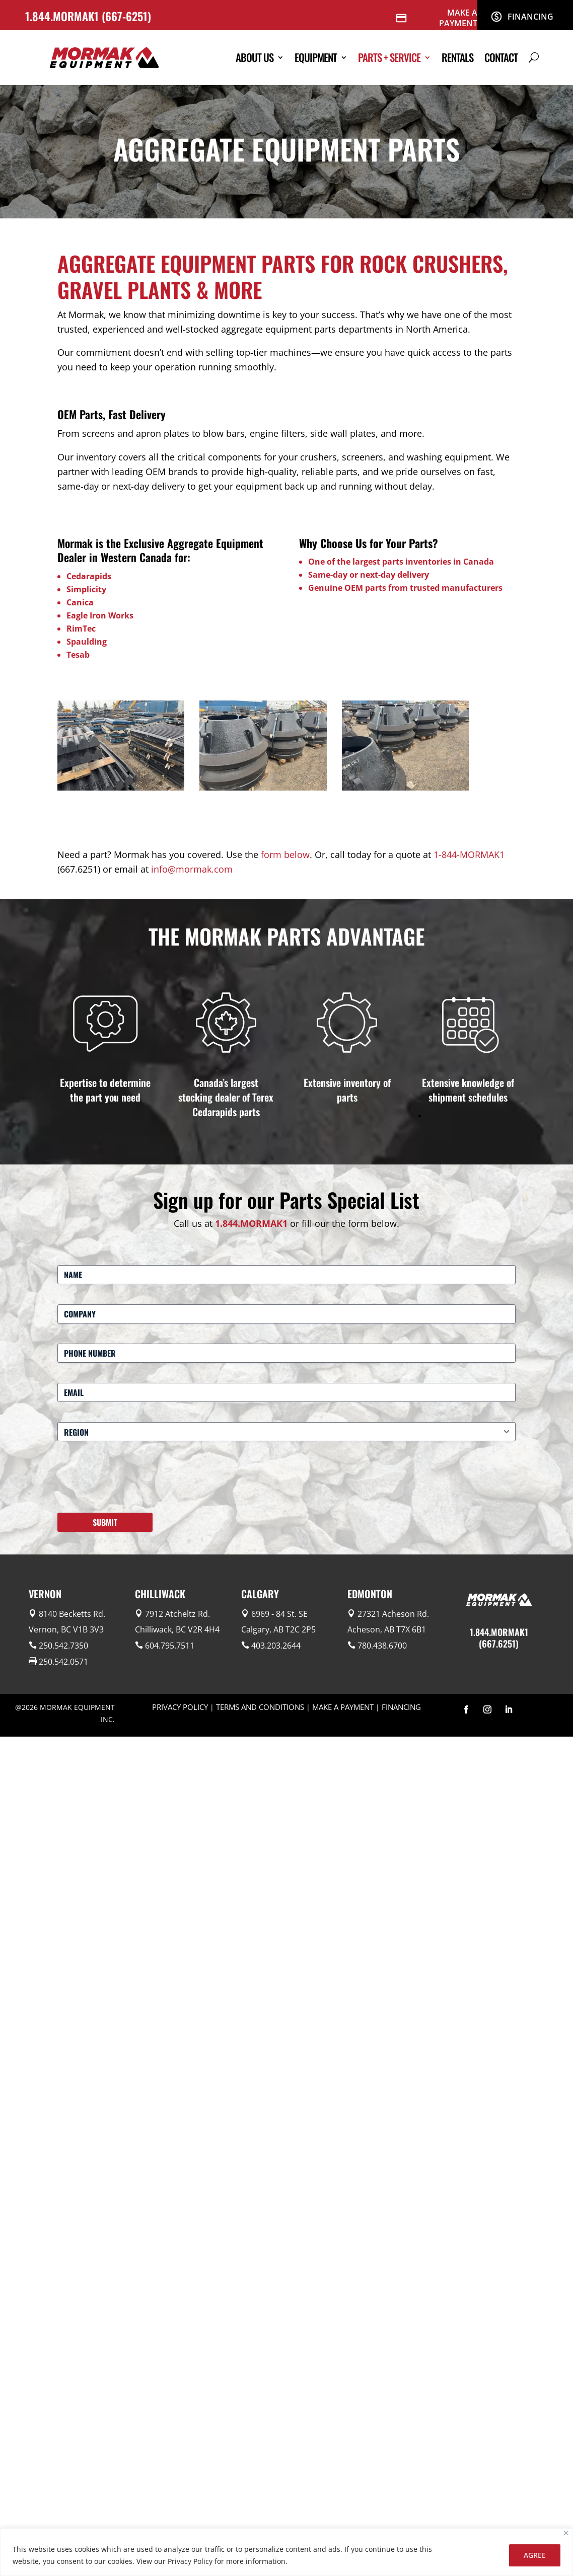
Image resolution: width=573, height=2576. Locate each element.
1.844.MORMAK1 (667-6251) (89, 16)
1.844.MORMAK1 (251, 1223)
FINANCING (401, 1707)
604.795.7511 (169, 1645)
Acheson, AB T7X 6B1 (386, 1629)
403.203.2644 (276, 1645)
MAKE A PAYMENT (343, 1707)
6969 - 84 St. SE (279, 1613)
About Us (254, 57)
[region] (286, 2552)
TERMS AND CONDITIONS (260, 1707)
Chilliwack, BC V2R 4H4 (177, 1629)
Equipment (316, 57)
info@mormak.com (192, 869)
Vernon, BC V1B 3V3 (66, 1629)
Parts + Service (389, 57)
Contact (501, 57)
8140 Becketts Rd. (72, 1613)
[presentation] (133, 1481)
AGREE (535, 2555)
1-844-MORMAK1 (469, 854)
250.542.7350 (63, 1645)
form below (285, 854)
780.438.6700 (382, 1645)
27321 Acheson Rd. (393, 1613)
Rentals (457, 57)
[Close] (566, 2533)
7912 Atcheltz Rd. (177, 1613)
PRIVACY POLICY (180, 1707)
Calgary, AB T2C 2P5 (278, 1629)
